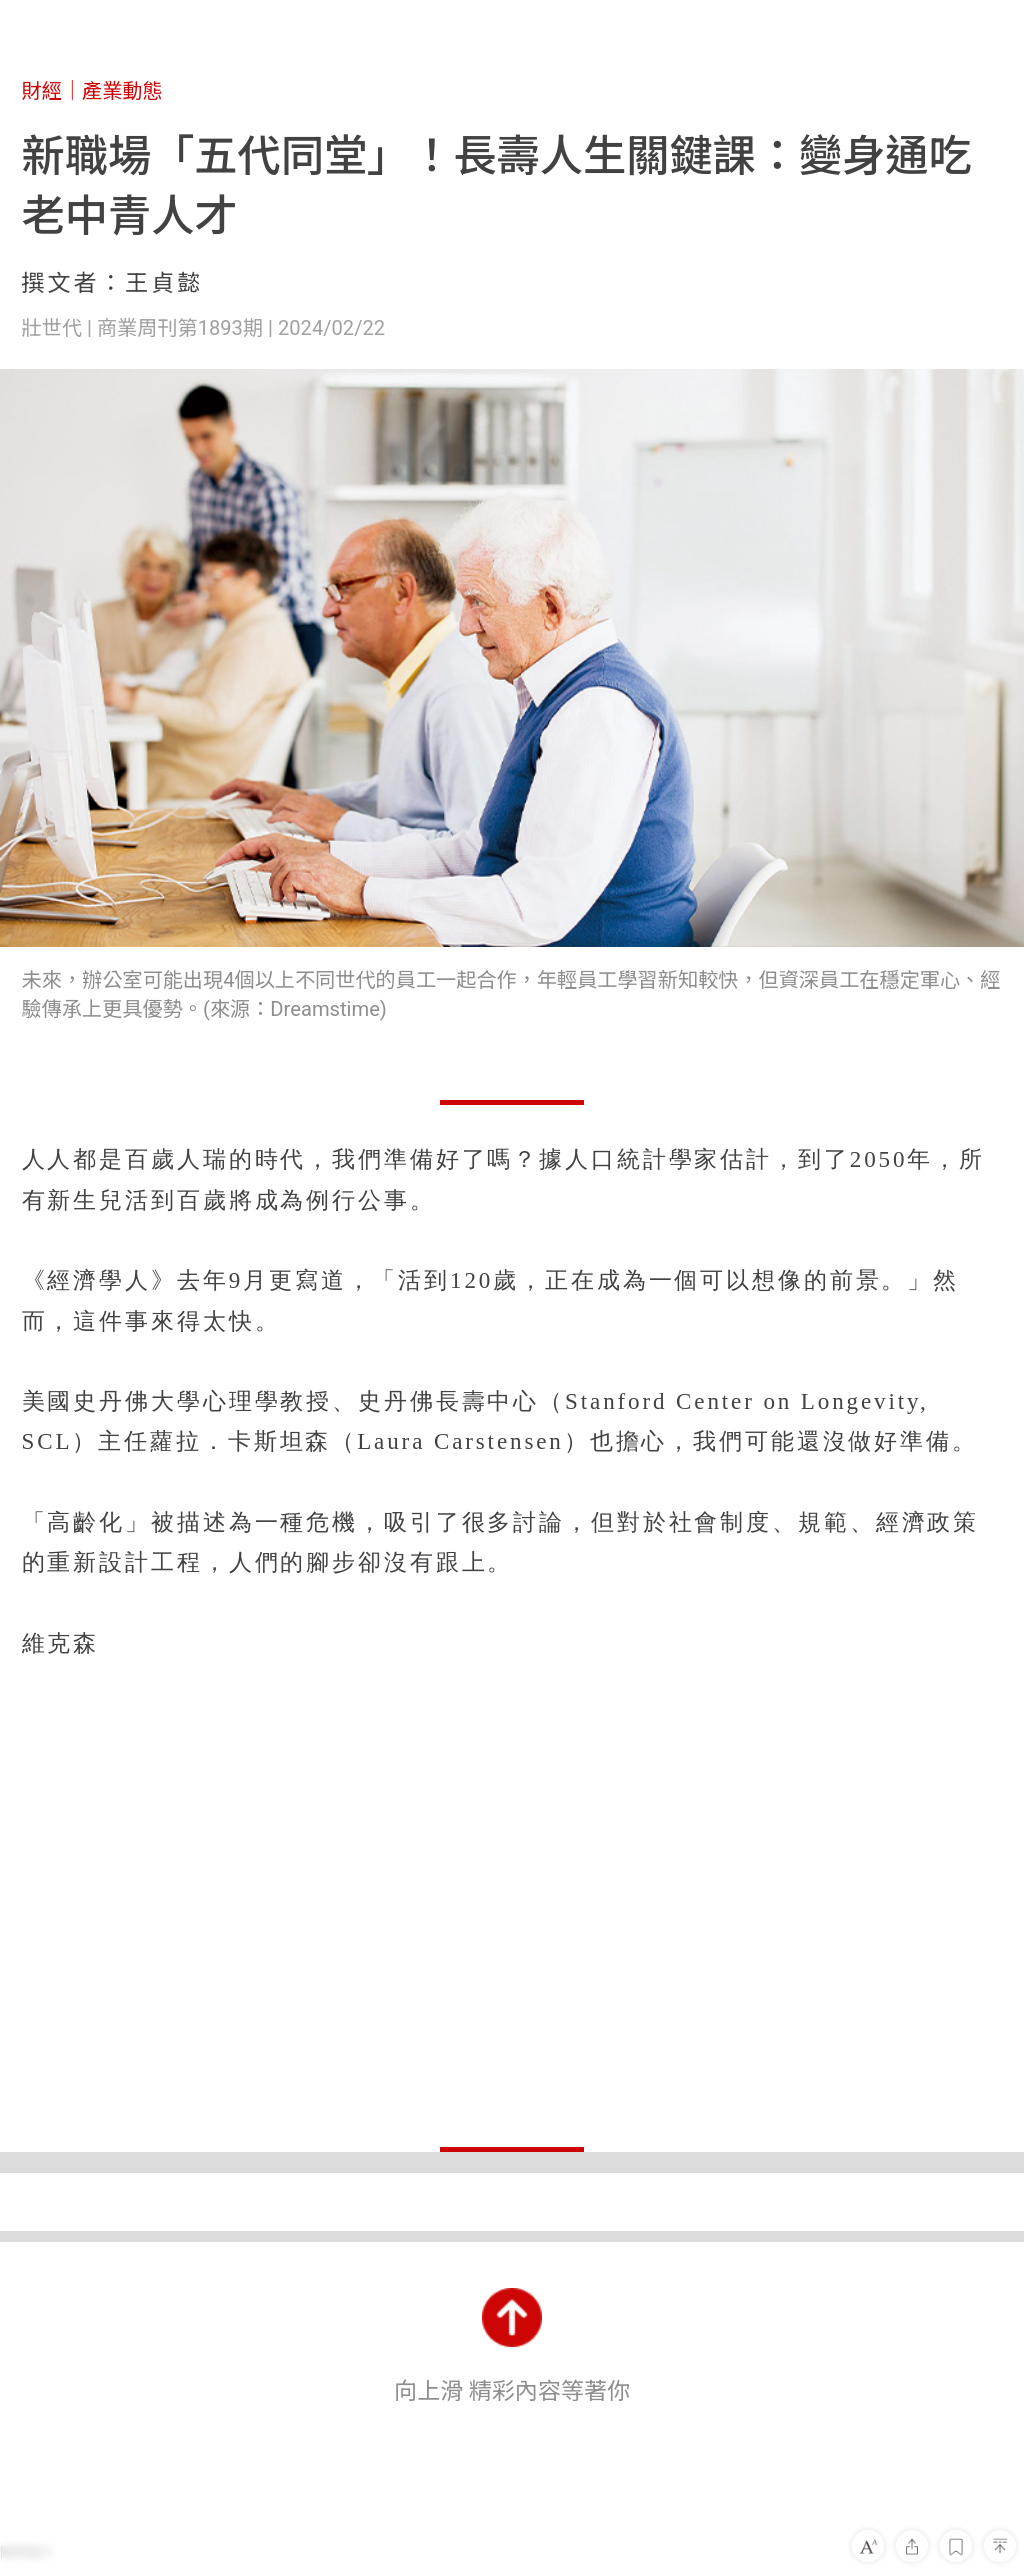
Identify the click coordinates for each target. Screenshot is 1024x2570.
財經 (42, 91)
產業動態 (122, 91)
